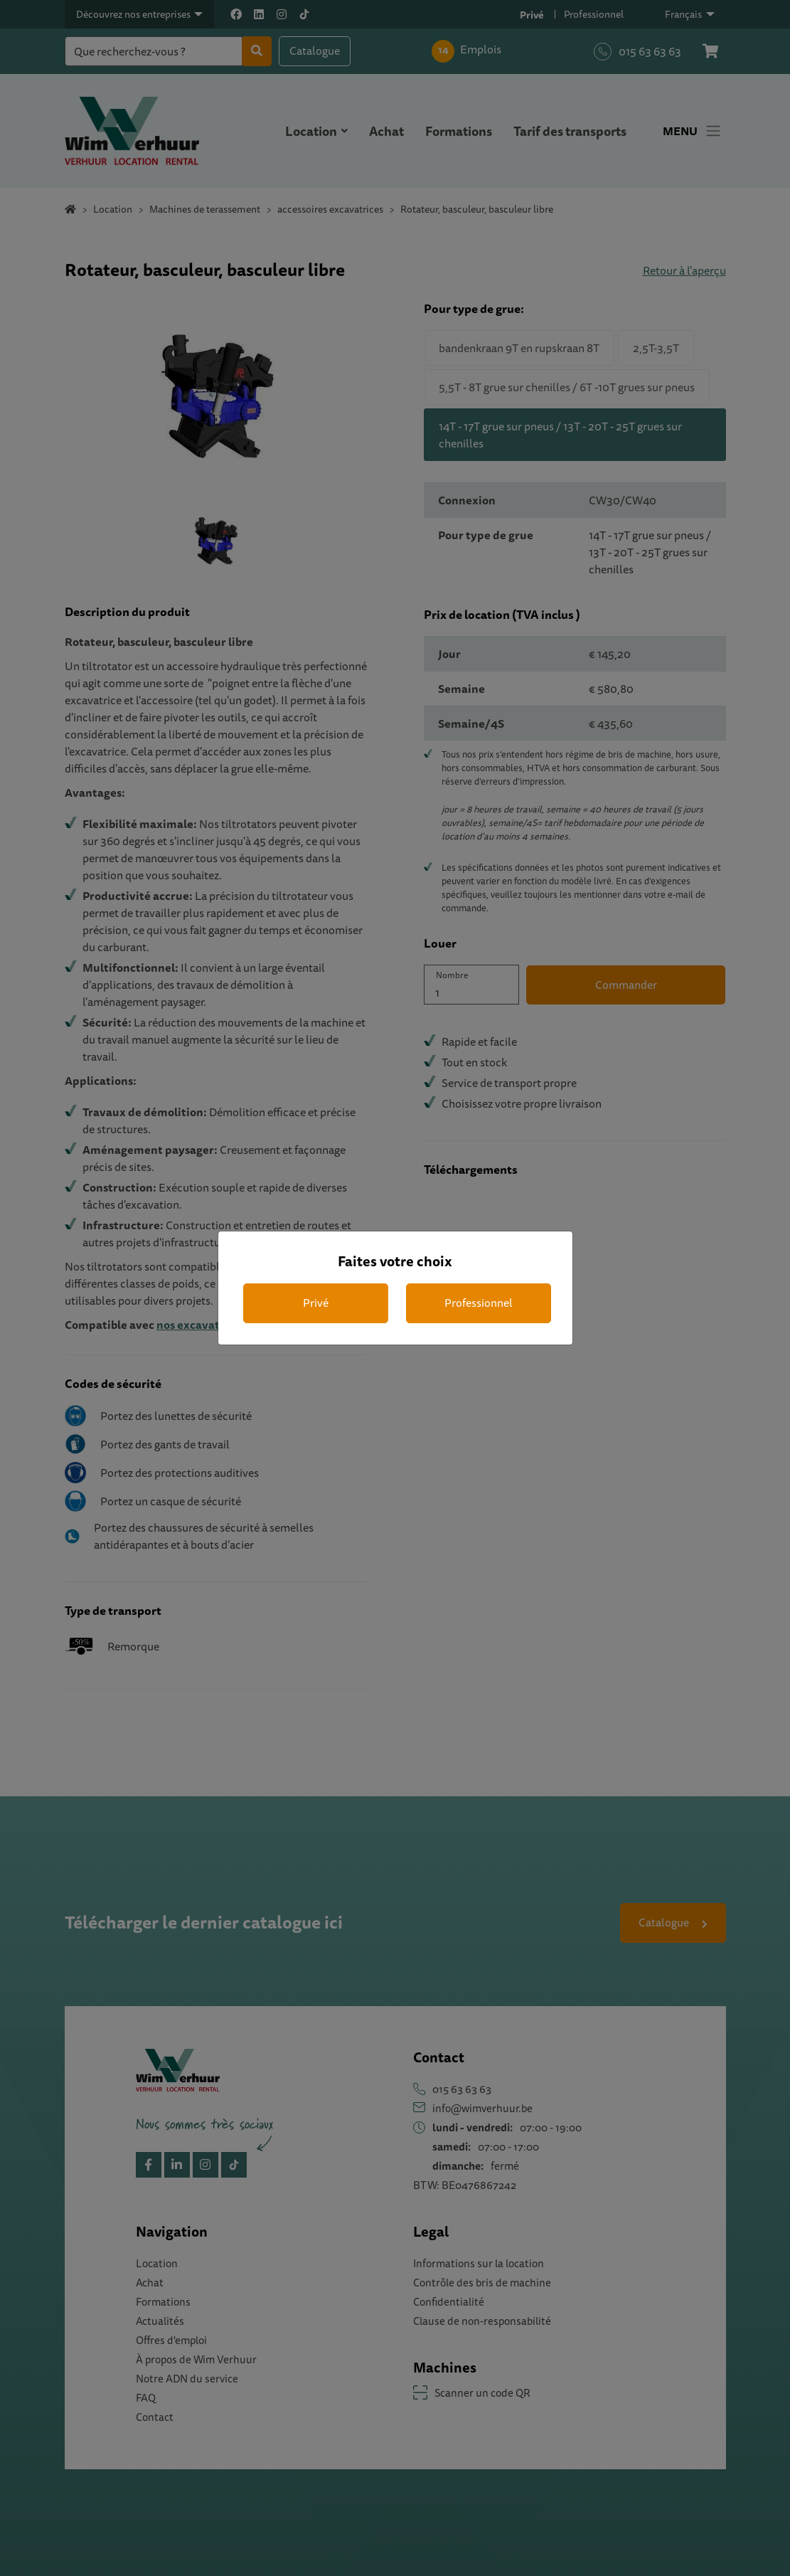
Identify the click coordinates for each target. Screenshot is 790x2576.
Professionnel (478, 1302)
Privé (316, 1302)
